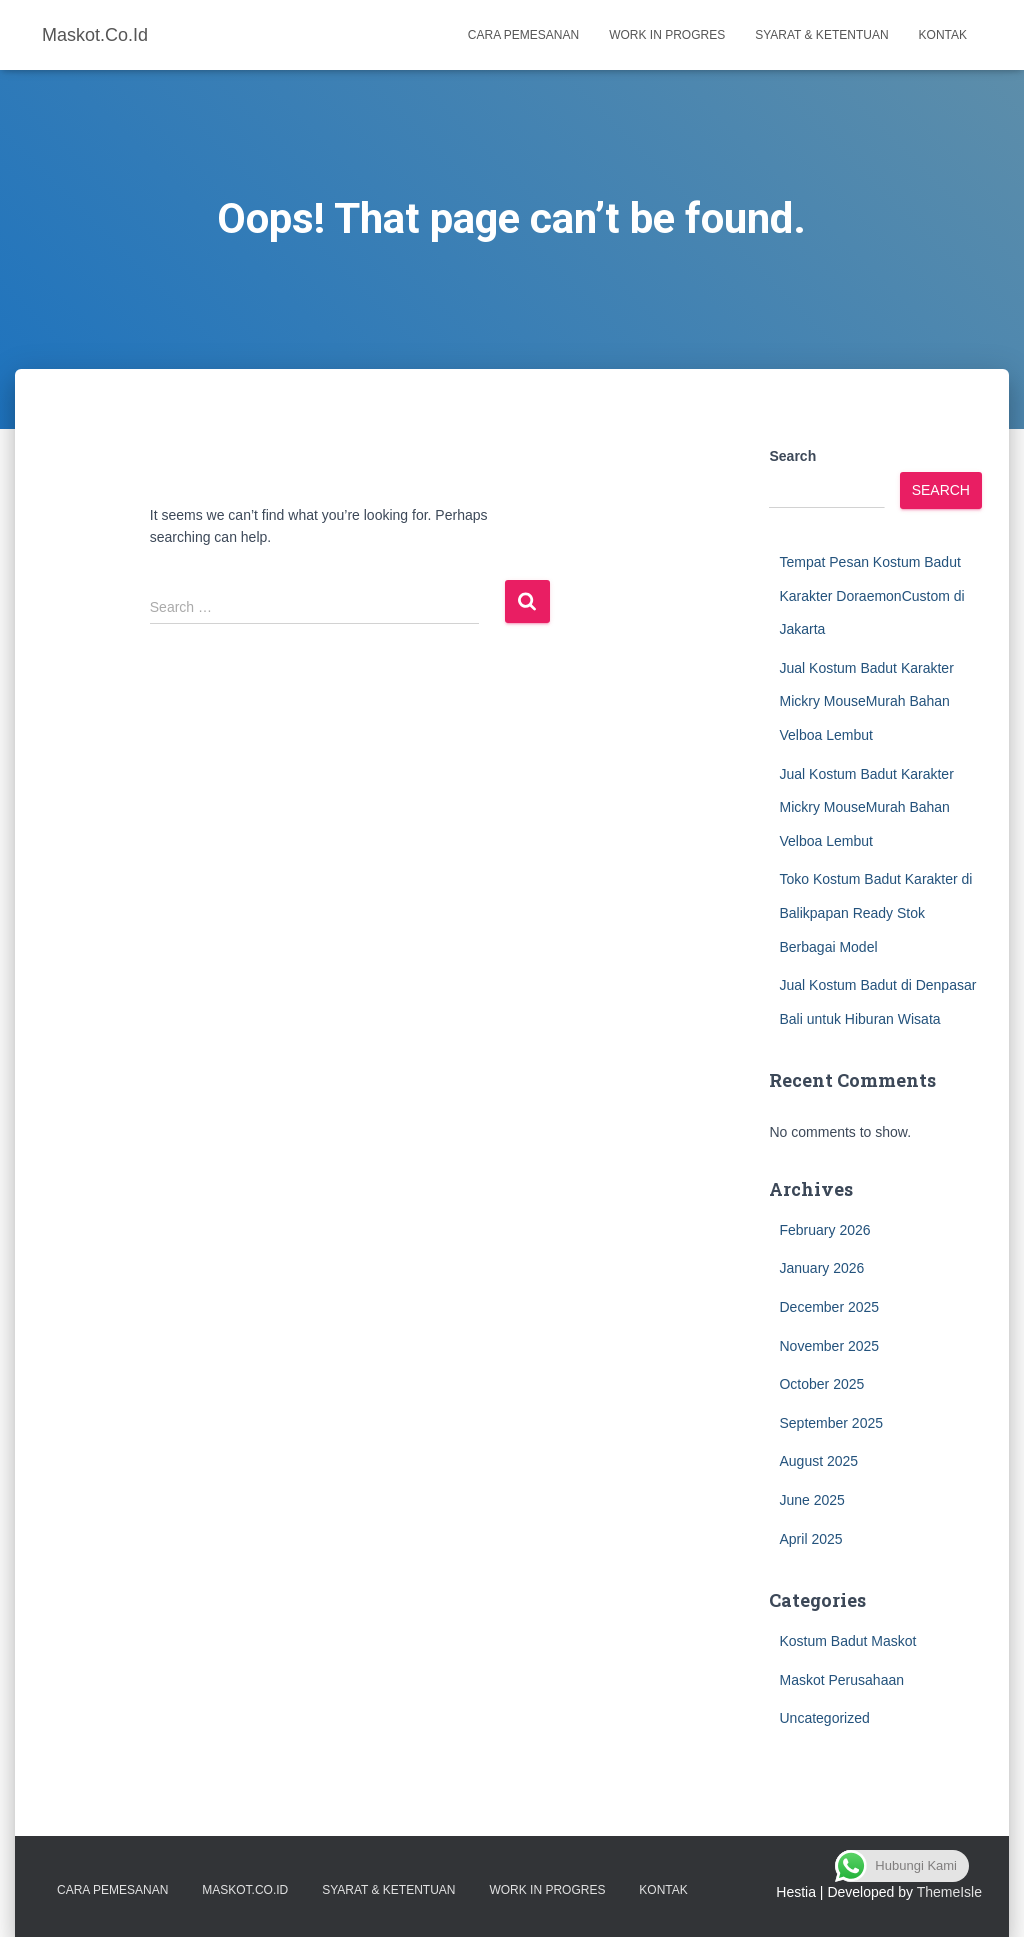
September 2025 (831, 1423)
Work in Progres (667, 35)
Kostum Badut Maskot (847, 1641)
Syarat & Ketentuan (821, 35)
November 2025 (829, 1346)
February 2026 (824, 1230)
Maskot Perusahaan (841, 1680)
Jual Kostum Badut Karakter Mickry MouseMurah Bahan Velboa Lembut (866, 701)
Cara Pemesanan (523, 35)
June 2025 (811, 1500)
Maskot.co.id (245, 1890)
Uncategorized (824, 1718)
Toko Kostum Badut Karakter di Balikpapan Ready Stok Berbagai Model (875, 912)
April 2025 (810, 1539)
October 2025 (821, 1384)
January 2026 (821, 1268)
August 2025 (818, 1461)
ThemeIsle (949, 1892)
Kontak (943, 35)
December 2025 (829, 1307)
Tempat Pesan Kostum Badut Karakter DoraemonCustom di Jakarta (871, 595)
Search (792, 456)
